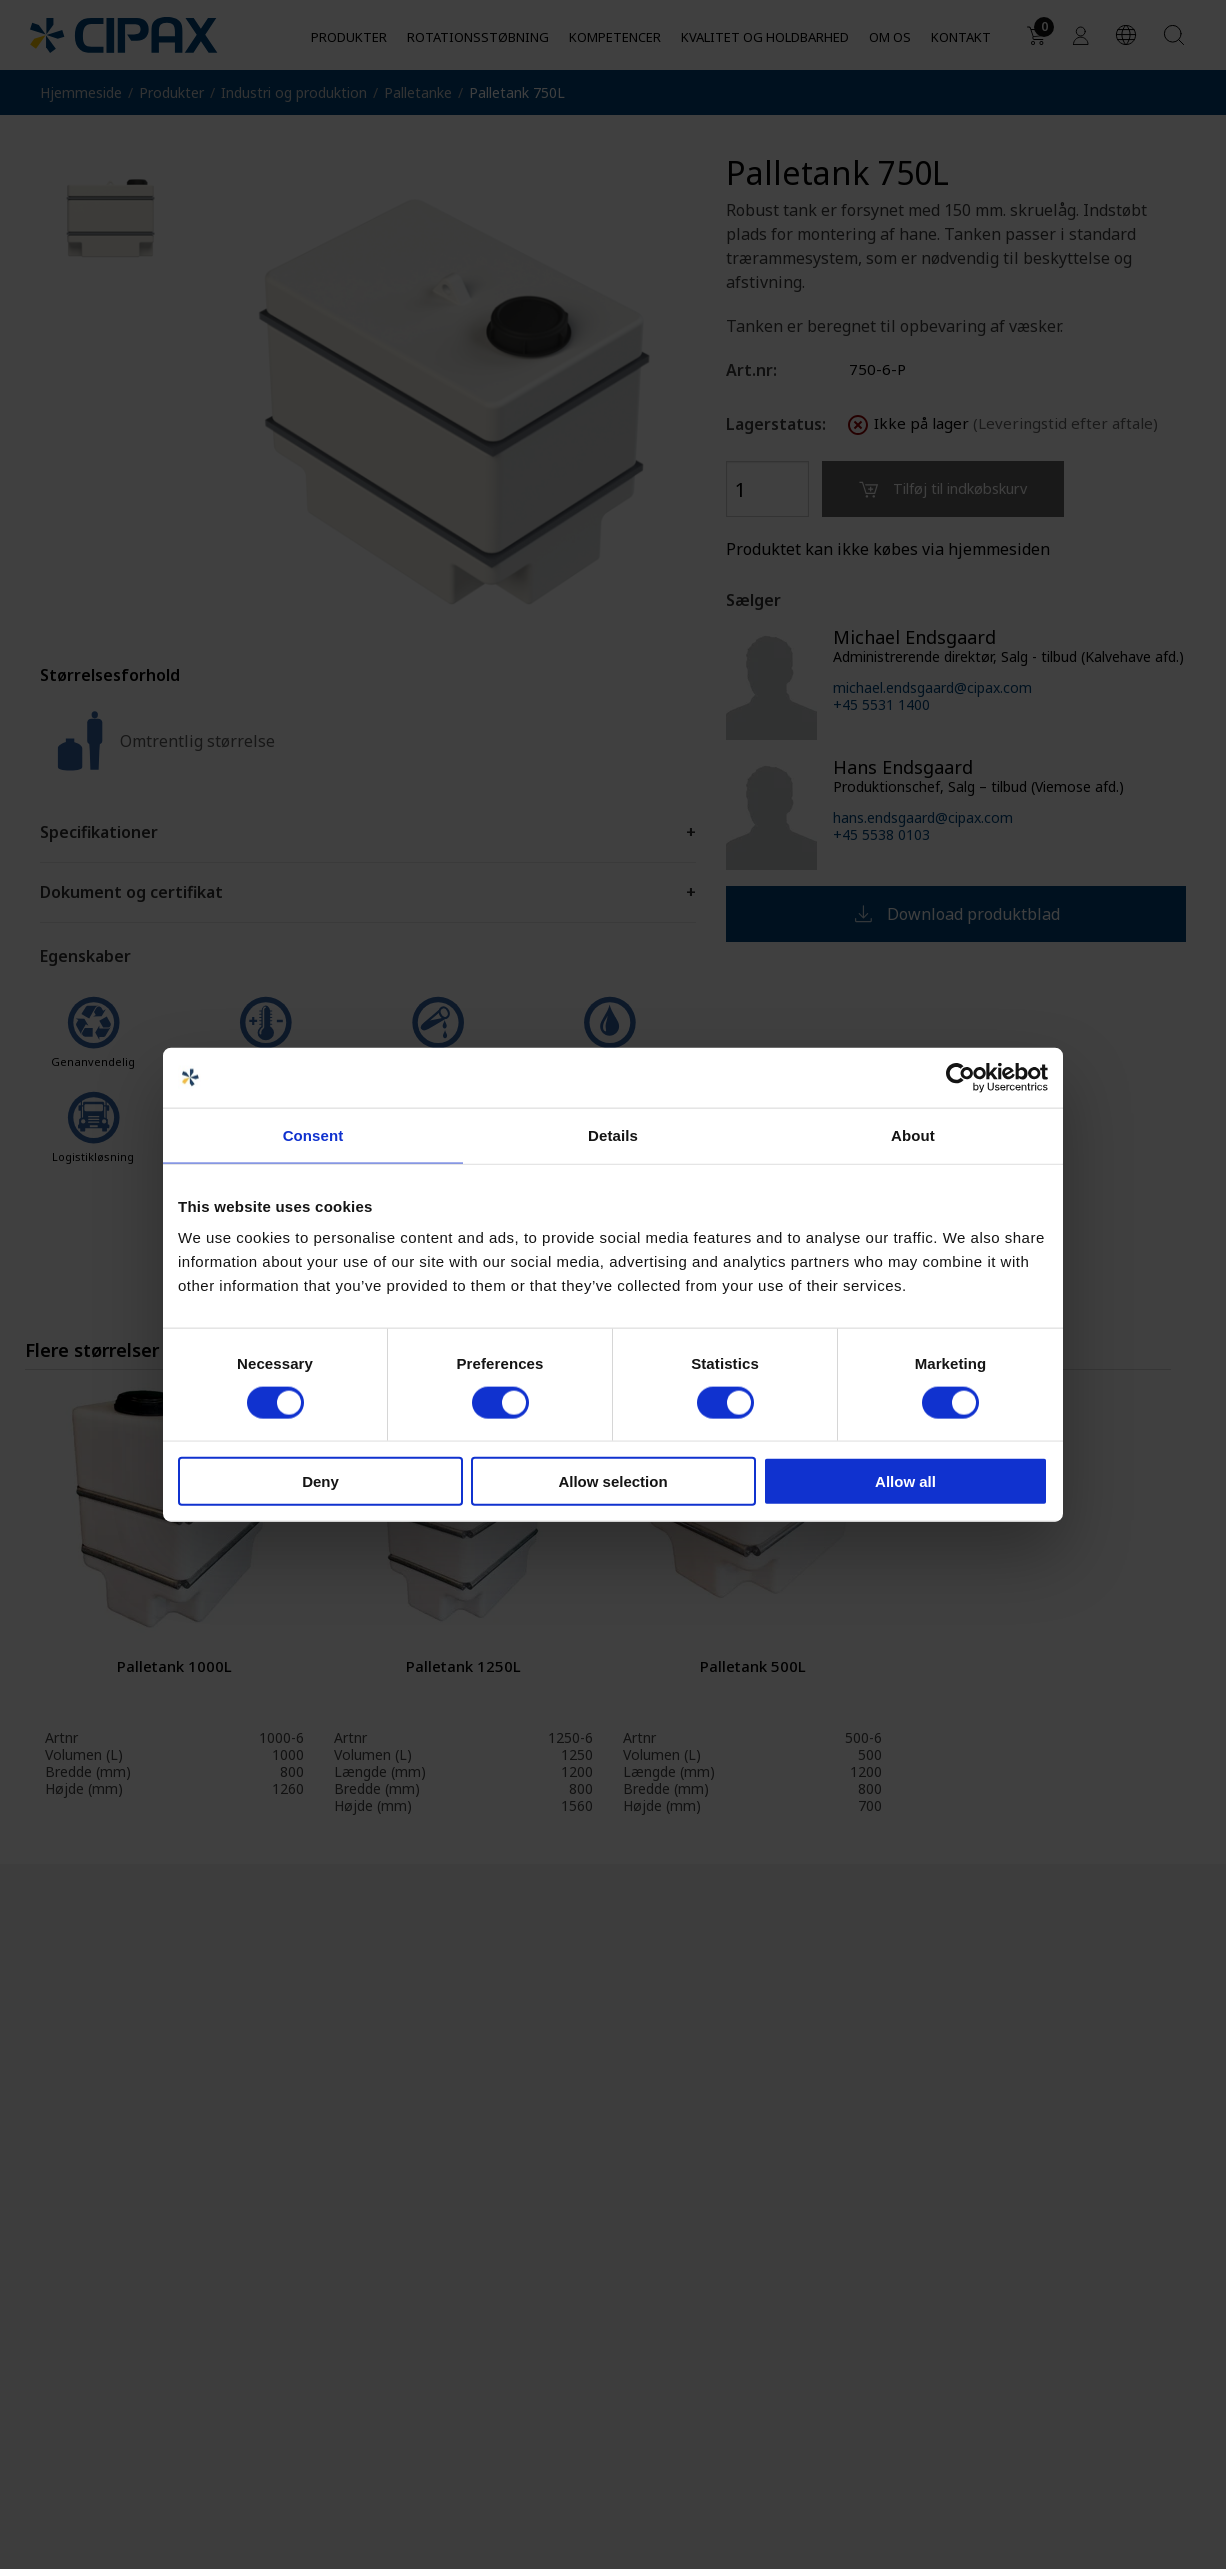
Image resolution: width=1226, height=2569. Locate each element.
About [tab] (913, 1134)
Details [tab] (613, 1134)
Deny (320, 1481)
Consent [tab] (313, 1134)
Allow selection (612, 1481)
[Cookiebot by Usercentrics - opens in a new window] (960, 1077)
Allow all (905, 1481)
